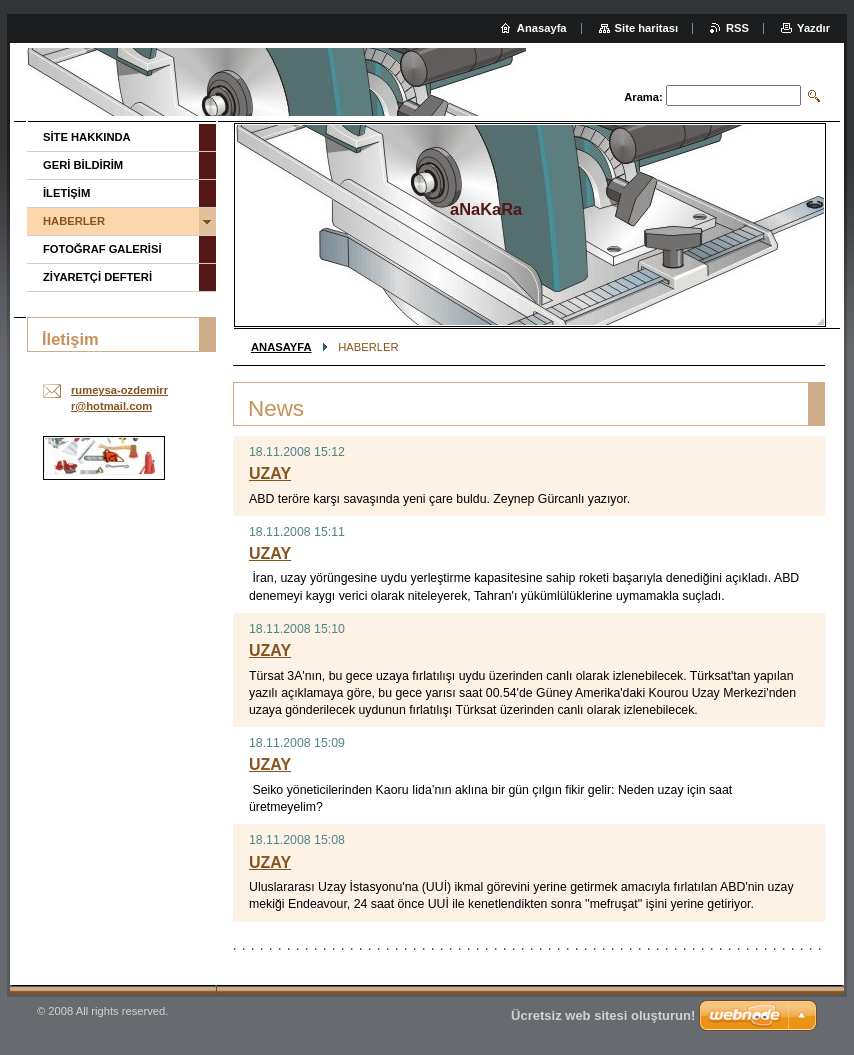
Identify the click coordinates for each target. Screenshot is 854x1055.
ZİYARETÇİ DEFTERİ (97, 277)
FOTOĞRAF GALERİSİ (102, 249)
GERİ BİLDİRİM (83, 165)
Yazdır (813, 28)
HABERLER (74, 221)
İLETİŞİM (66, 193)
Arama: (643, 97)
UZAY (270, 473)
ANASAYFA (281, 347)
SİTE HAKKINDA (87, 137)
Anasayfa (542, 28)
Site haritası (646, 28)
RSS (737, 28)
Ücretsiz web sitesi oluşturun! (603, 1015)
